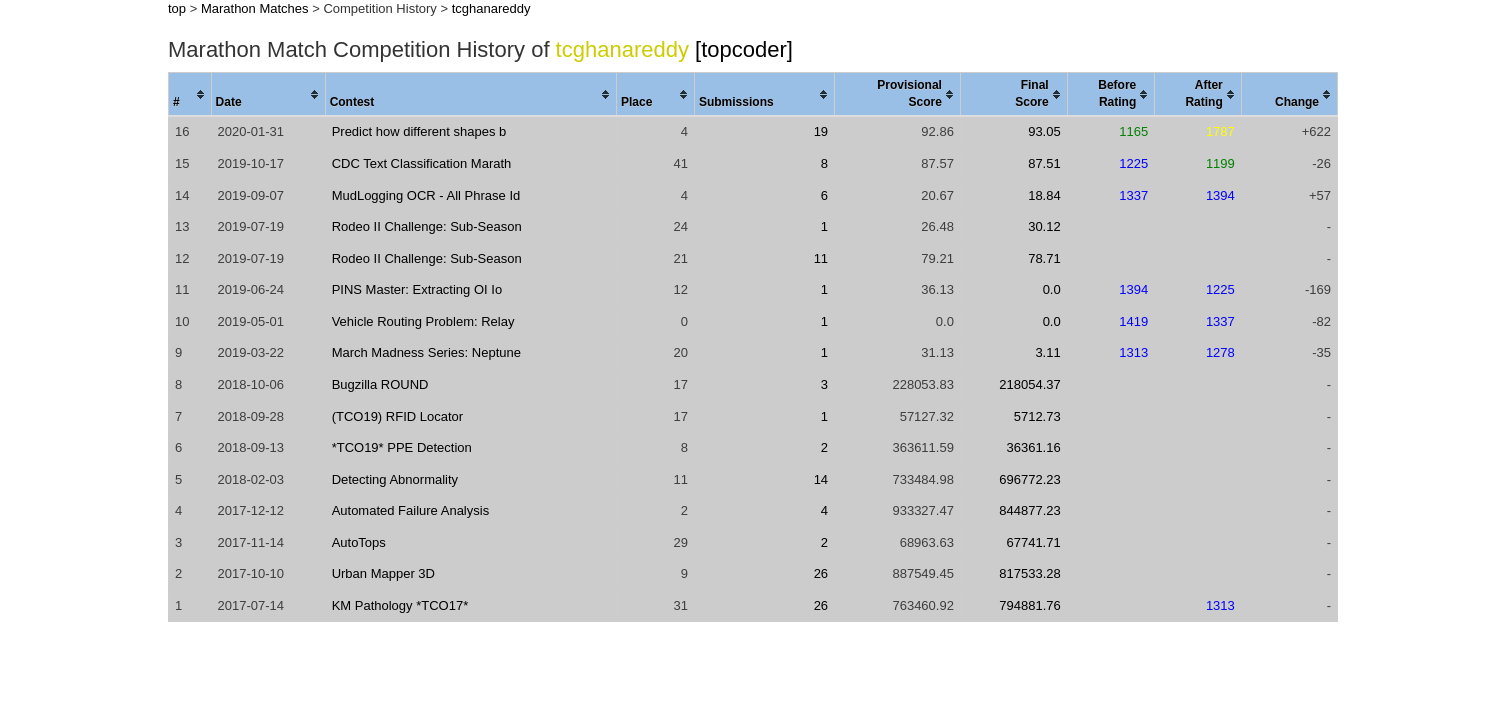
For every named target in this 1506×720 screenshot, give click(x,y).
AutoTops (359, 542)
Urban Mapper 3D (383, 573)
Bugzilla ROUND (380, 384)
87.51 (1044, 163)
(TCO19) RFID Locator (397, 416)
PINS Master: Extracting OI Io (417, 289)
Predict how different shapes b (419, 131)
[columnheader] (190, 95)
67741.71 (1033, 542)
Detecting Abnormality (395, 479)
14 (821, 479)
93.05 (1044, 131)
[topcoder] (744, 49)
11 (821, 258)
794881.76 (1029, 605)
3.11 (1047, 352)
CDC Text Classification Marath (422, 163)
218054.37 (1029, 384)
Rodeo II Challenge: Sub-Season (427, 226)
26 (821, 573)
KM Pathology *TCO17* (400, 605)
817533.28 (1029, 573)
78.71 (1044, 258)
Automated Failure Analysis (411, 510)
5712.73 (1037, 416)
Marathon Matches (255, 8)
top (177, 8)
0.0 (1052, 289)
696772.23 (1029, 479)
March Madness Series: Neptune (426, 352)
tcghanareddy (491, 8)
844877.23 (1029, 510)
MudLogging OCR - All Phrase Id (426, 195)
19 (821, 131)
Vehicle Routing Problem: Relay (423, 321)
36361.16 (1033, 447)
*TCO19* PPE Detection (402, 447)
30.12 (1044, 226)
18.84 (1044, 195)
